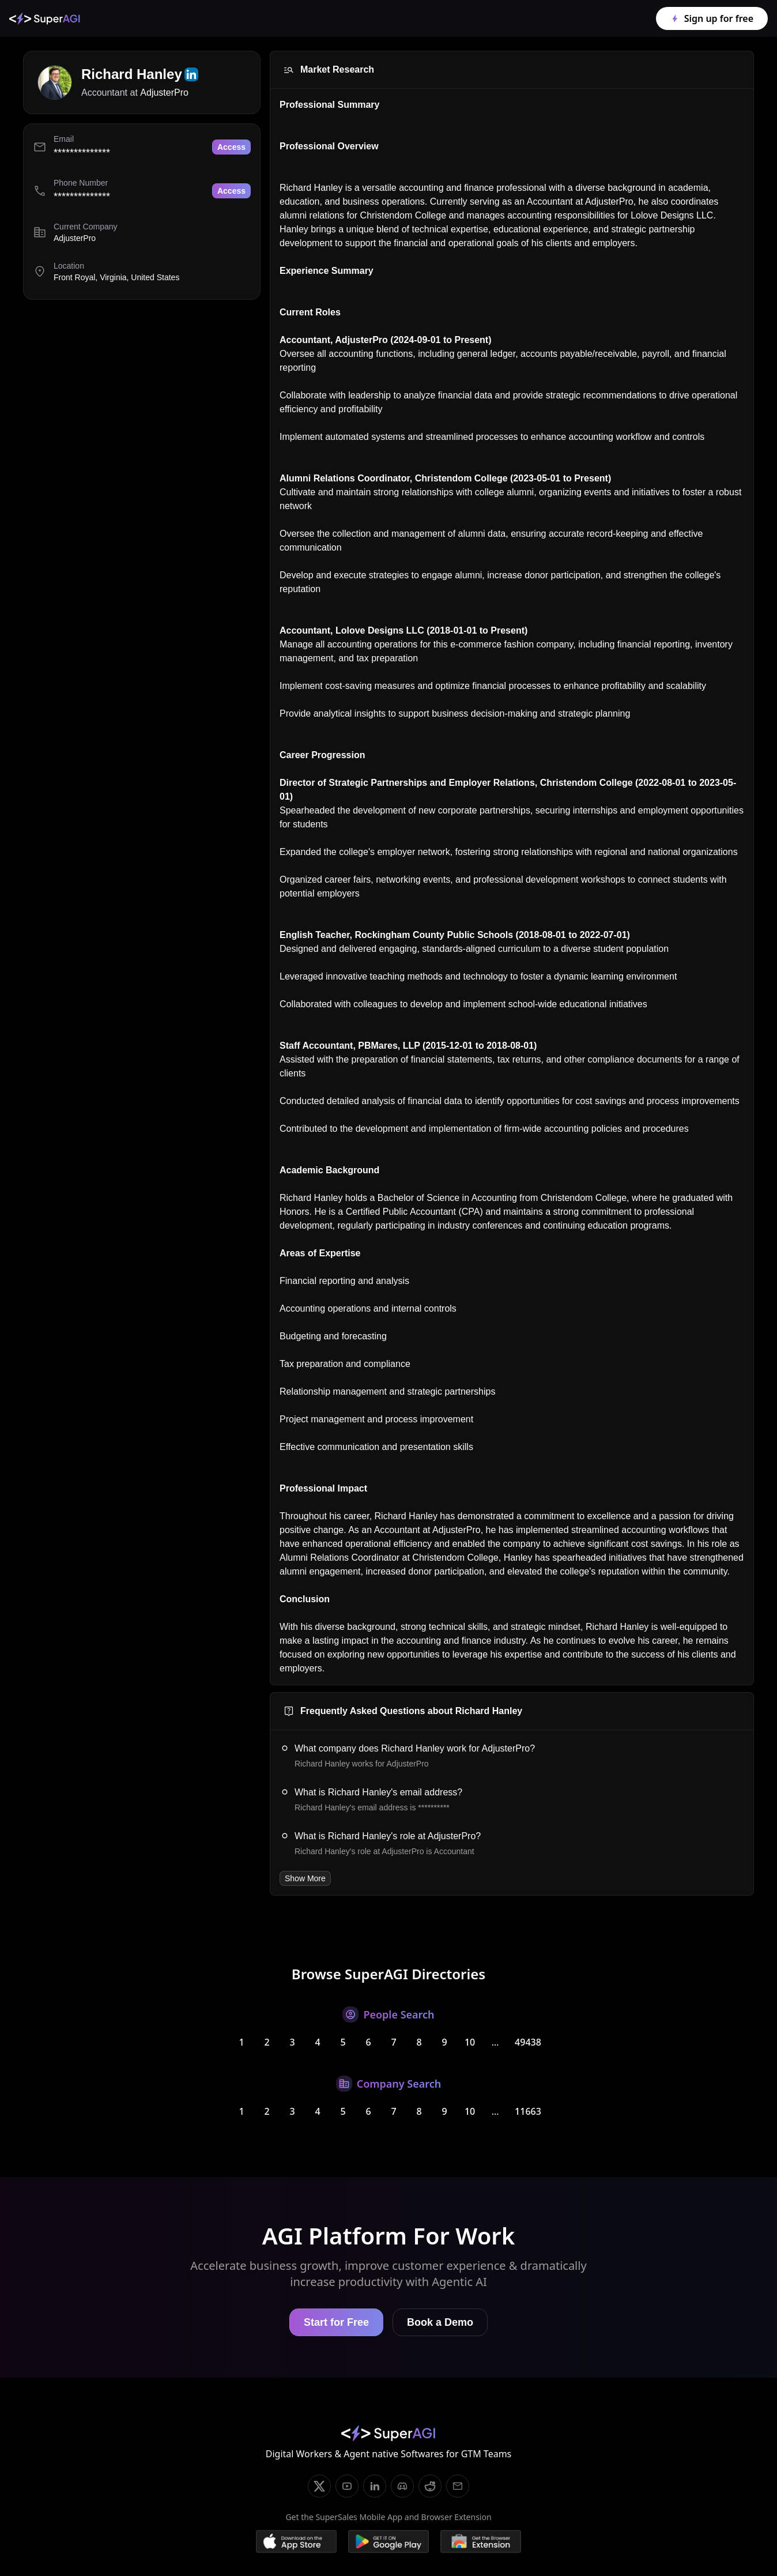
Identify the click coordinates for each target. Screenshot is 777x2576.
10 (470, 2042)
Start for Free (336, 2322)
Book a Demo (440, 2322)
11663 (528, 2111)
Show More (305, 1878)
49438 (528, 2042)
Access (231, 147)
